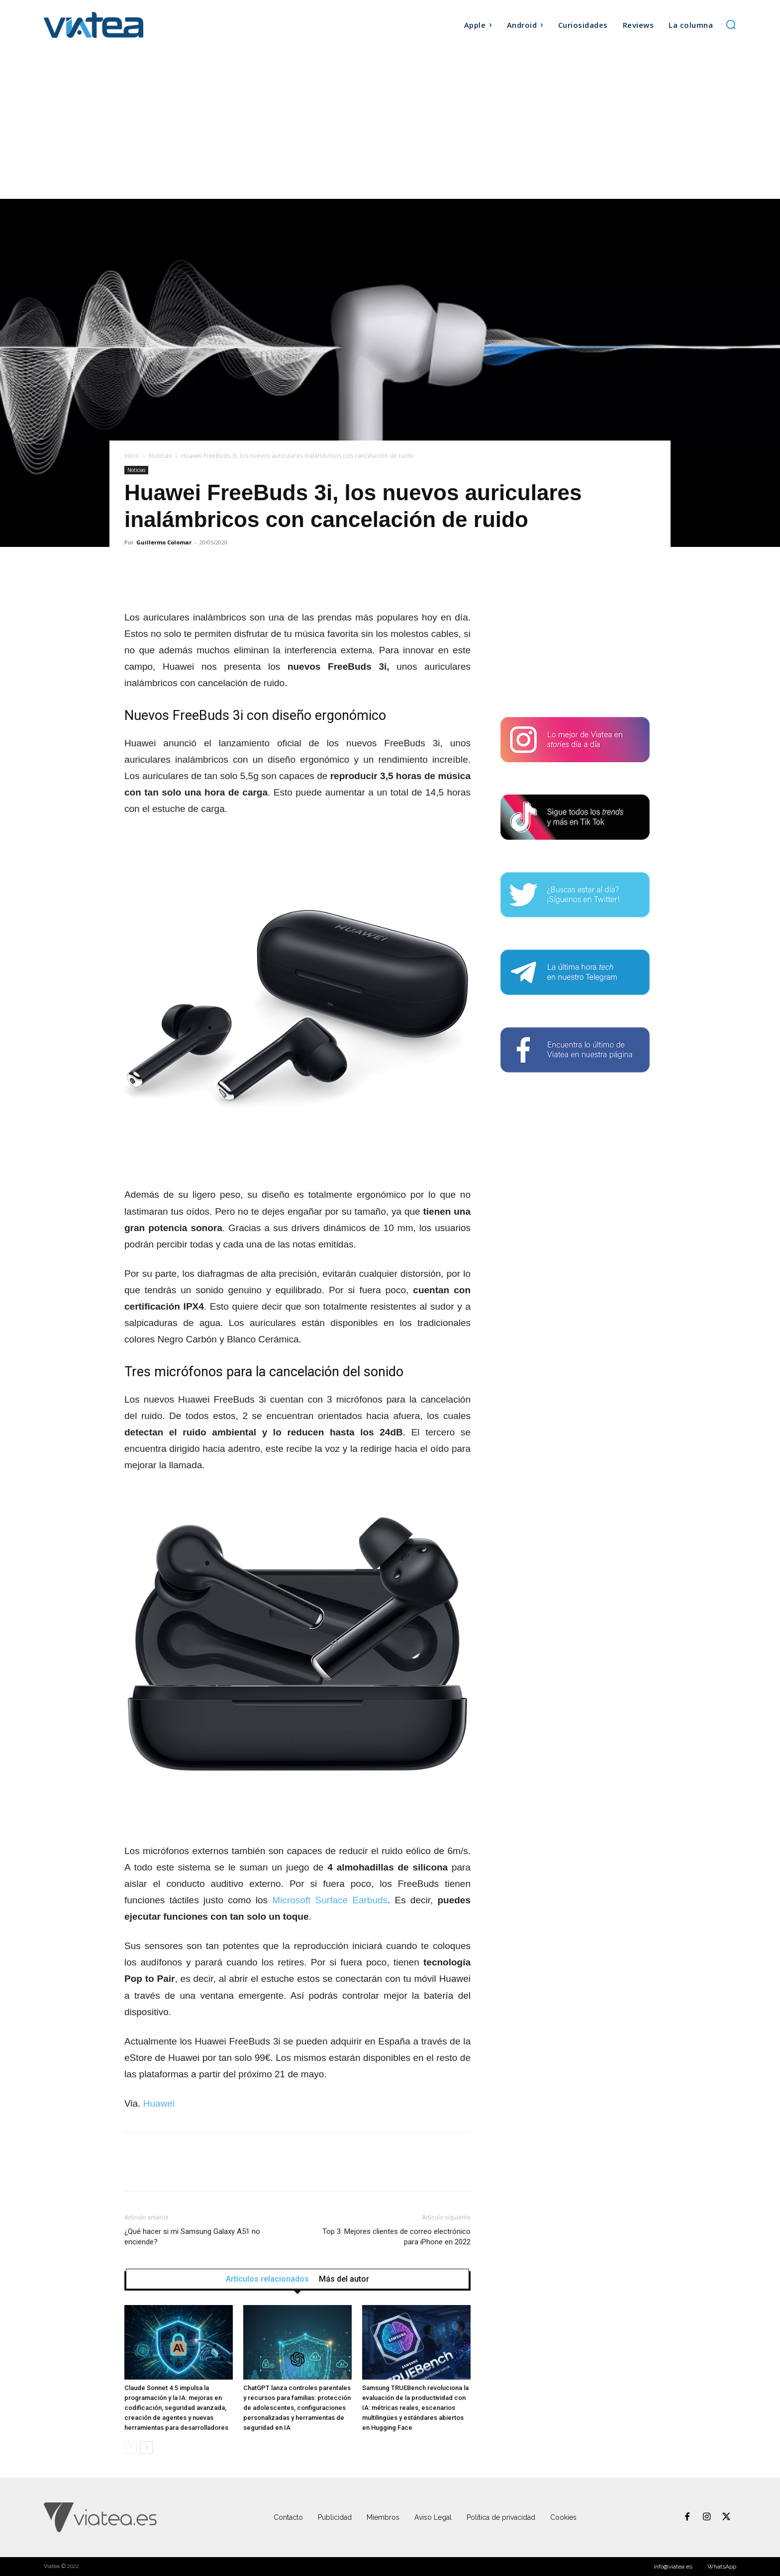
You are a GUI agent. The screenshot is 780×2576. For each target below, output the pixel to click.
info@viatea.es (673, 2566)
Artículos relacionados (267, 2279)
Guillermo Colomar (164, 542)
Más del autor (344, 2279)
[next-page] (146, 2447)
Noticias (160, 455)
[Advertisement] (390, 124)
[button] (730, 24)
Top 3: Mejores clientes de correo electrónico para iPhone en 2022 (396, 2236)
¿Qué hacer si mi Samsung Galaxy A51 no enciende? (192, 2236)
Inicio (131, 455)
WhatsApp (721, 2566)
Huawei (159, 2103)
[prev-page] (130, 2447)
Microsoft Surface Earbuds (330, 1900)
